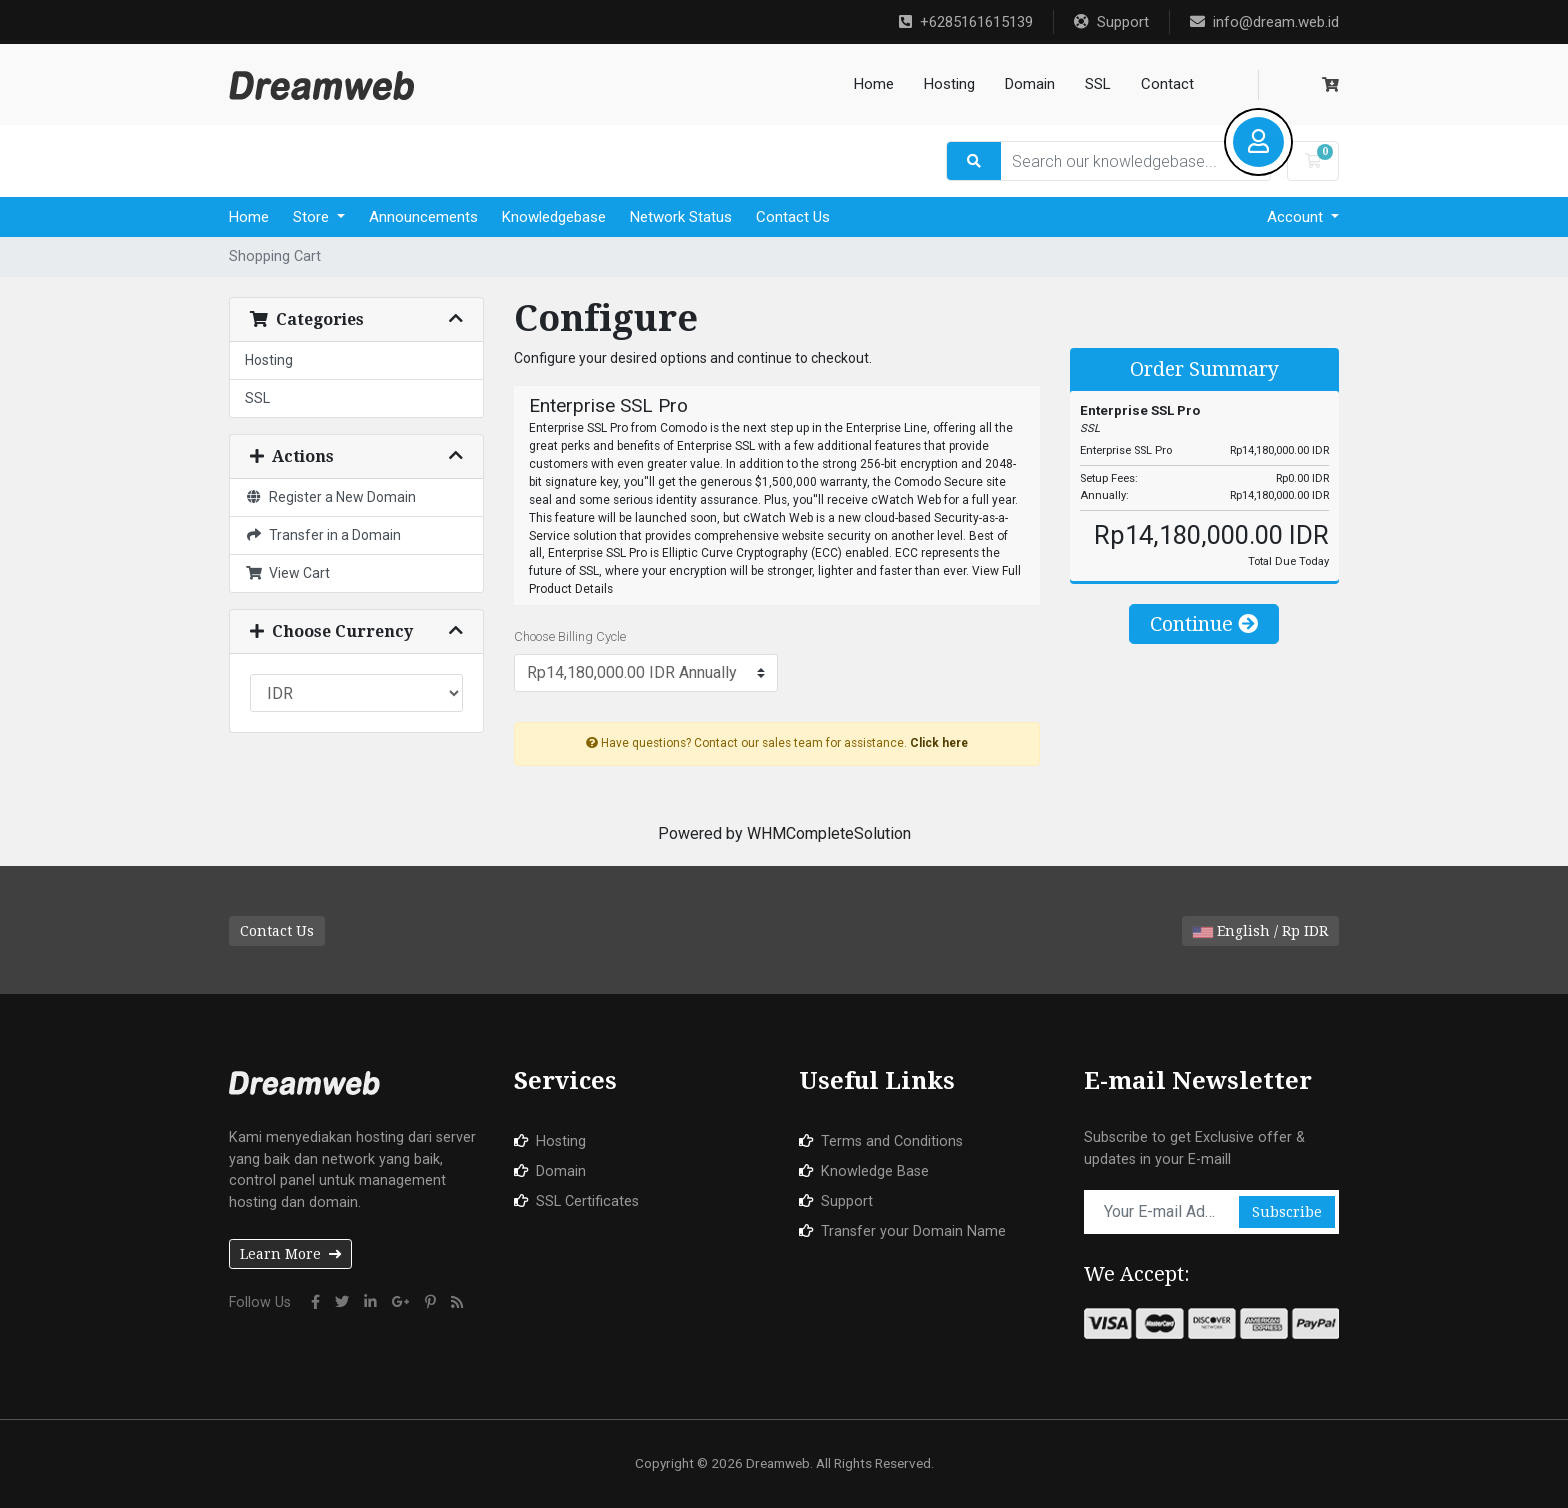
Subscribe (1287, 1212)
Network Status (681, 217)
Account (1297, 217)
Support (1111, 22)
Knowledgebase (554, 217)
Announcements (423, 217)
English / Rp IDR (1260, 931)
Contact (1167, 84)
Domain (1030, 84)
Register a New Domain (330, 497)
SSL (1098, 84)
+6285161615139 (966, 22)
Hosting (949, 84)
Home (874, 84)
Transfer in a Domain (323, 535)
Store (313, 217)
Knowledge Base (875, 1171)
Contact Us (793, 217)
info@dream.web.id (1264, 22)
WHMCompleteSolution (829, 833)
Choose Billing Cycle (570, 636)
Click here (939, 743)
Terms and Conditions (892, 1141)
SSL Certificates (587, 1201)
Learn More (290, 1254)
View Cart (287, 573)
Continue (1204, 624)
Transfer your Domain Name (913, 1231)
